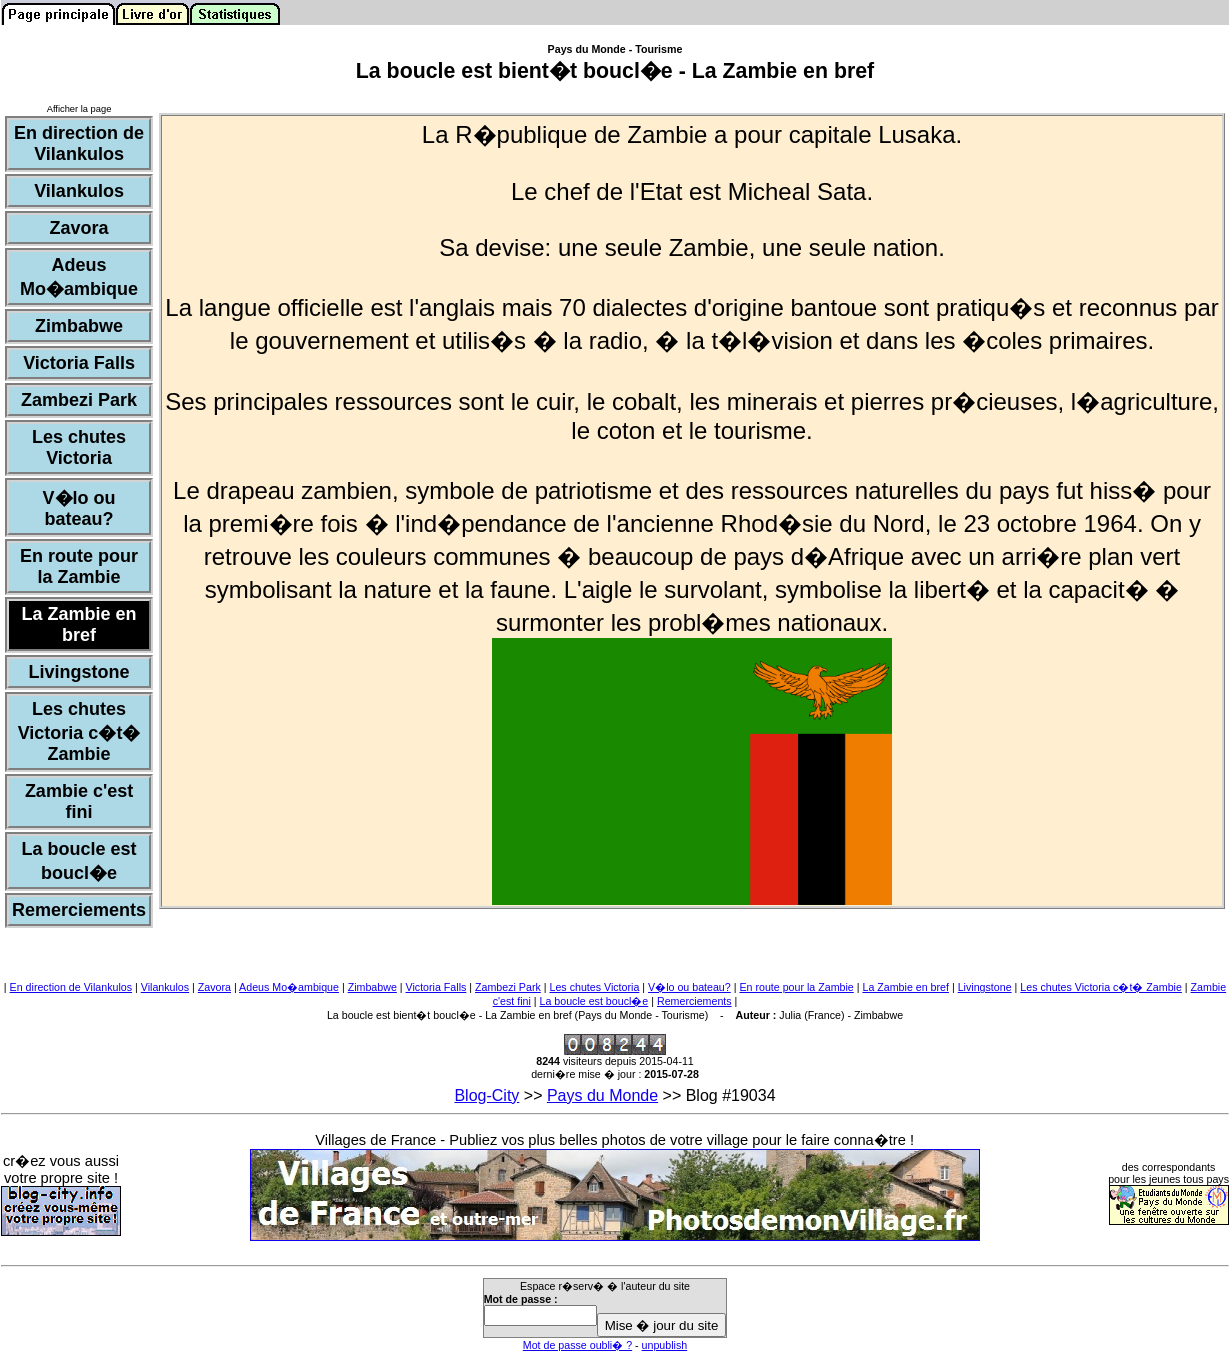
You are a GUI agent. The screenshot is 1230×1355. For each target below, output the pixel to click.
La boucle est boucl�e (594, 1001)
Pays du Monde (602, 1095)
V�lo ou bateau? (689, 987)
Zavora (214, 987)
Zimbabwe (372, 987)
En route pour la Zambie (796, 987)
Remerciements (694, 1001)
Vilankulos (165, 987)
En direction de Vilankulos (71, 987)
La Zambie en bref (905, 987)
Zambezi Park (508, 987)
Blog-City (486, 1095)
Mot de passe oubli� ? (577, 1345)
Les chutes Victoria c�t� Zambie (1101, 987)
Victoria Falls (436, 987)
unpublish (665, 1345)
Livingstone (985, 987)
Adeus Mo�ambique (289, 987)
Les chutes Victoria (594, 987)
